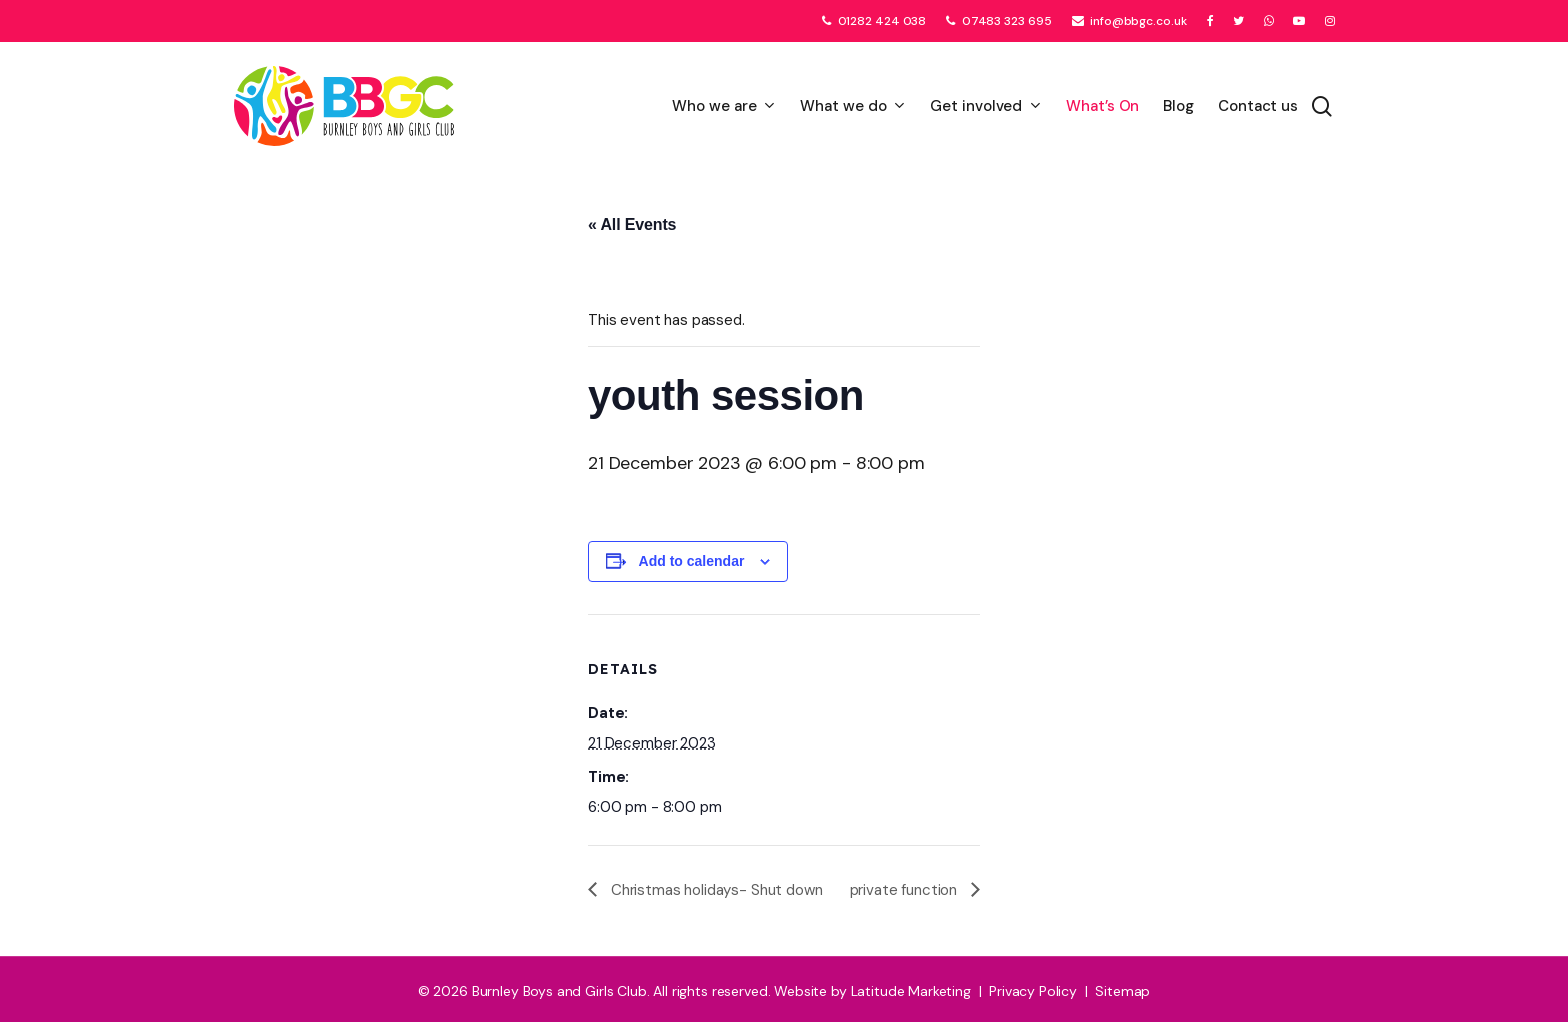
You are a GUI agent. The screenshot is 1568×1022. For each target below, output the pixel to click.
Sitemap (1122, 991)
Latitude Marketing (911, 991)
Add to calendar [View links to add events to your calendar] (692, 561)
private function (905, 890)
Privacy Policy (1033, 991)
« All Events (632, 224)
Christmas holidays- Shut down (715, 890)
